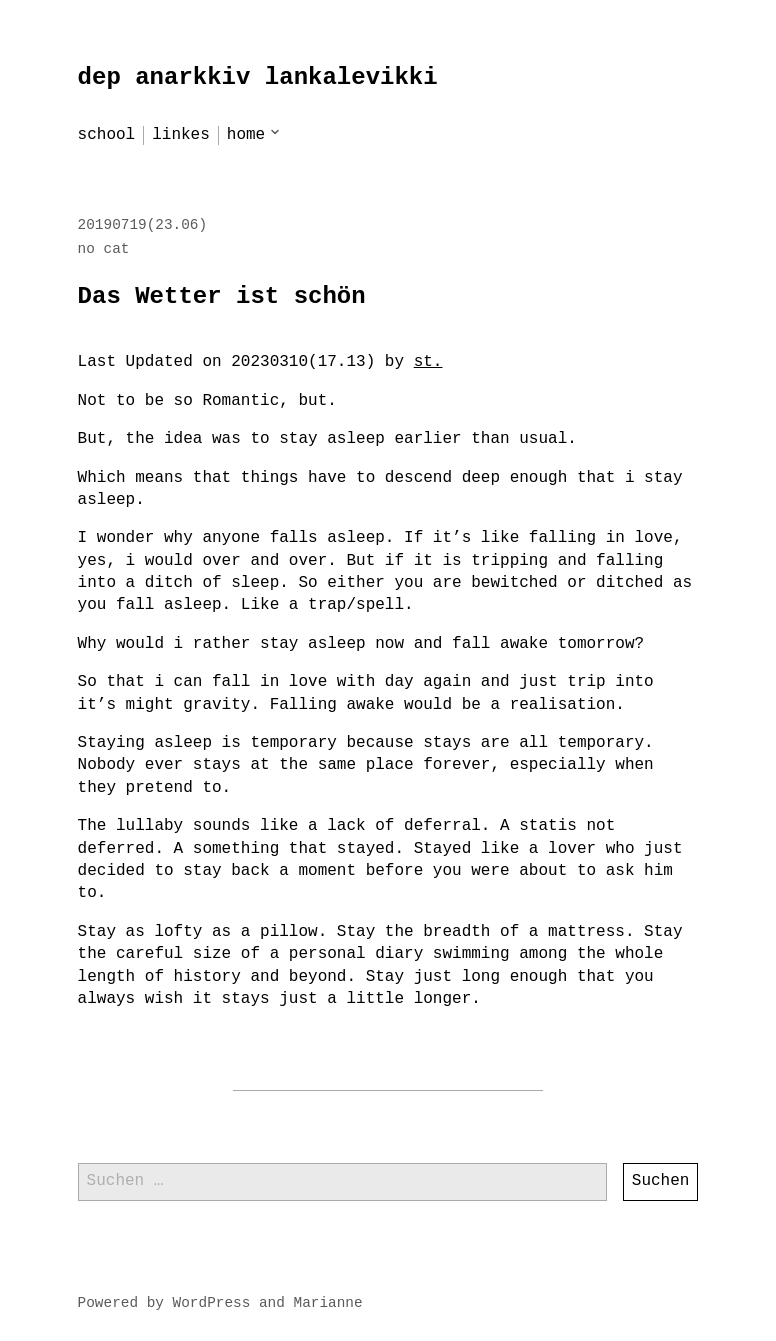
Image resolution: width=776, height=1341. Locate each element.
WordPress (212, 1303)
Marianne (328, 1303)
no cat (104, 249)
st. (428, 362)
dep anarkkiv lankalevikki (258, 77)
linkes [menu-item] (181, 135)
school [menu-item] (107, 135)
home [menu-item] (246, 135)
